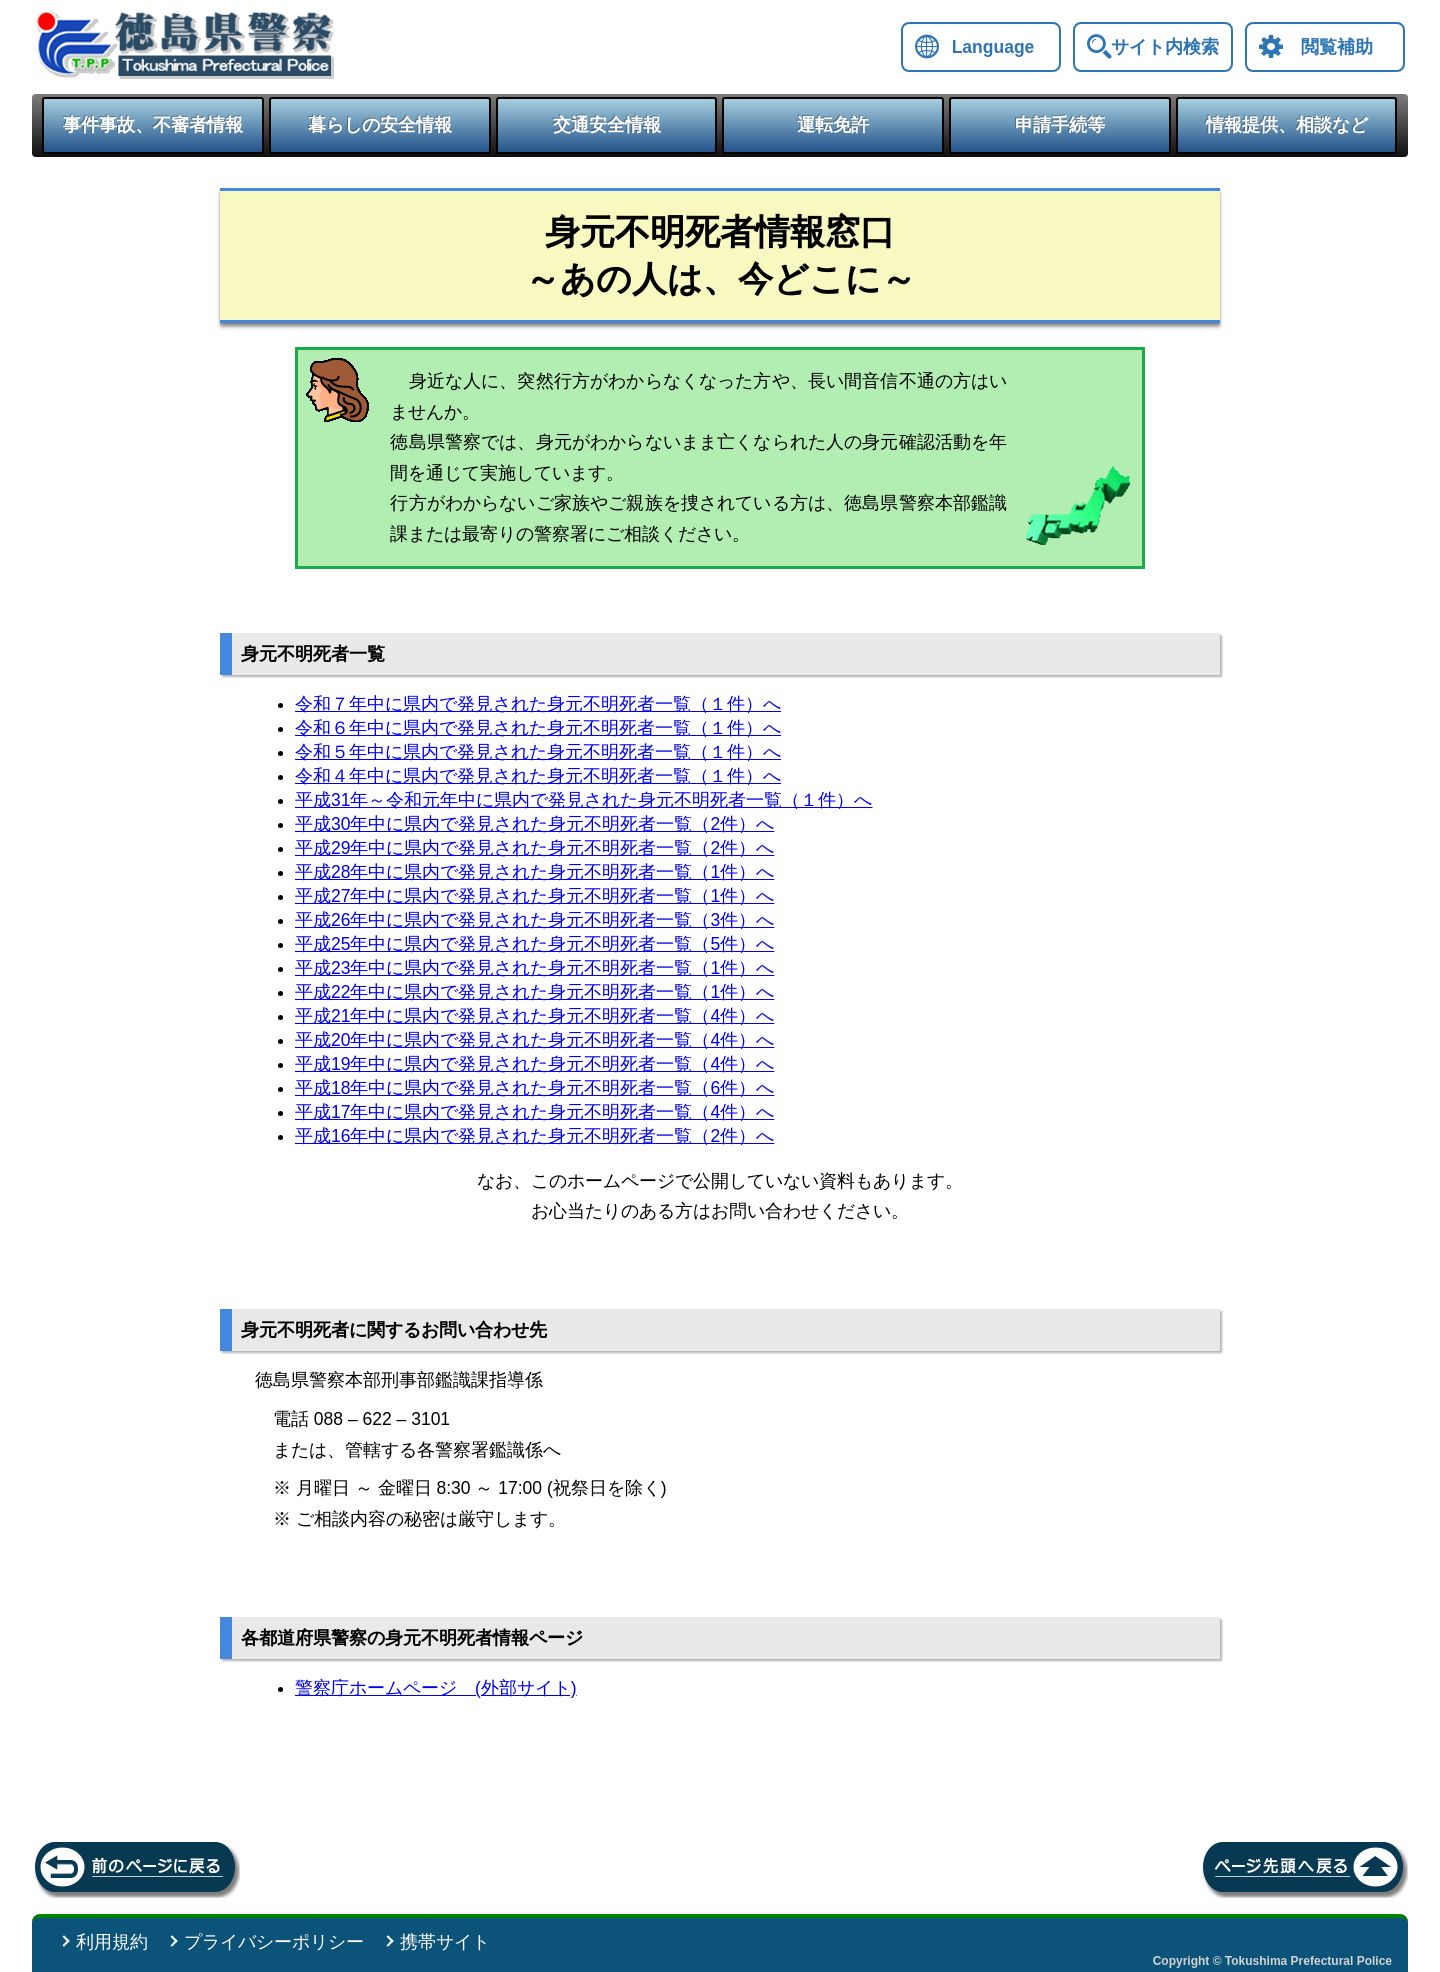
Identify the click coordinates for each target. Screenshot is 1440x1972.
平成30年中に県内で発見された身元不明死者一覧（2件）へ (534, 824)
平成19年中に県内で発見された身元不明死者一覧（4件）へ (534, 1064)
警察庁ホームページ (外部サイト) (436, 1688)
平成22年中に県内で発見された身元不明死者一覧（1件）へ (534, 992)
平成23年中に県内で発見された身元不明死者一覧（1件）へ (534, 968)
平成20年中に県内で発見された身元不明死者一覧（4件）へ (534, 1040)
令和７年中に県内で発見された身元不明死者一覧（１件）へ (538, 704)
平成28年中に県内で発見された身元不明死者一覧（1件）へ (534, 872)
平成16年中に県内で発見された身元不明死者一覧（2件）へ (534, 1136)
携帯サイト (445, 1942)
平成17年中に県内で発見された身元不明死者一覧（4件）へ (534, 1112)
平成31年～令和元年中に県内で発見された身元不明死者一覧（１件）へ (583, 800)
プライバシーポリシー (274, 1942)
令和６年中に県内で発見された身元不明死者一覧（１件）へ (538, 728)
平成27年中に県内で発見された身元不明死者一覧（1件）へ (534, 896)
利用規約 (112, 1942)
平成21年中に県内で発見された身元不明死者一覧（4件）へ (534, 1016)
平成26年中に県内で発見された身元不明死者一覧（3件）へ (534, 920)
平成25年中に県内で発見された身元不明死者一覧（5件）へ (534, 944)
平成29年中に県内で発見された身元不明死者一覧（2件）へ (534, 848)
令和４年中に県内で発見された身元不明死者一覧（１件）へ (538, 776)
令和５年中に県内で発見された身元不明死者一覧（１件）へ (538, 752)
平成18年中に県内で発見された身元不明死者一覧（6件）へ (534, 1088)
